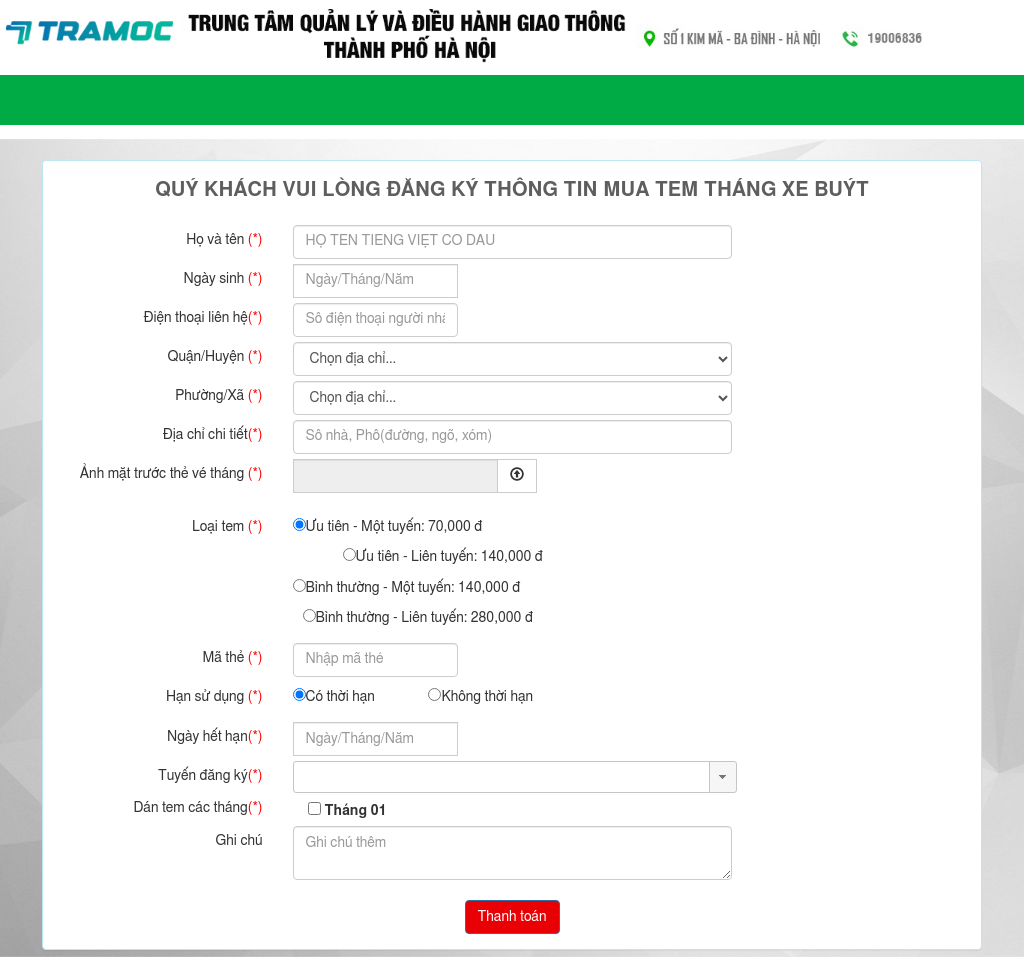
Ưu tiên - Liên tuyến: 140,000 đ (443, 556)
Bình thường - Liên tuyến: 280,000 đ (418, 617)
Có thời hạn (334, 696)
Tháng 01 (355, 811)
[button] (723, 777)
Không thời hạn (480, 696)
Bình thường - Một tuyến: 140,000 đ (407, 587)
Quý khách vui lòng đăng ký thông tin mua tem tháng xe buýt (512, 190)
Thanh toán (512, 917)
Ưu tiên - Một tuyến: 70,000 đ (388, 526)
